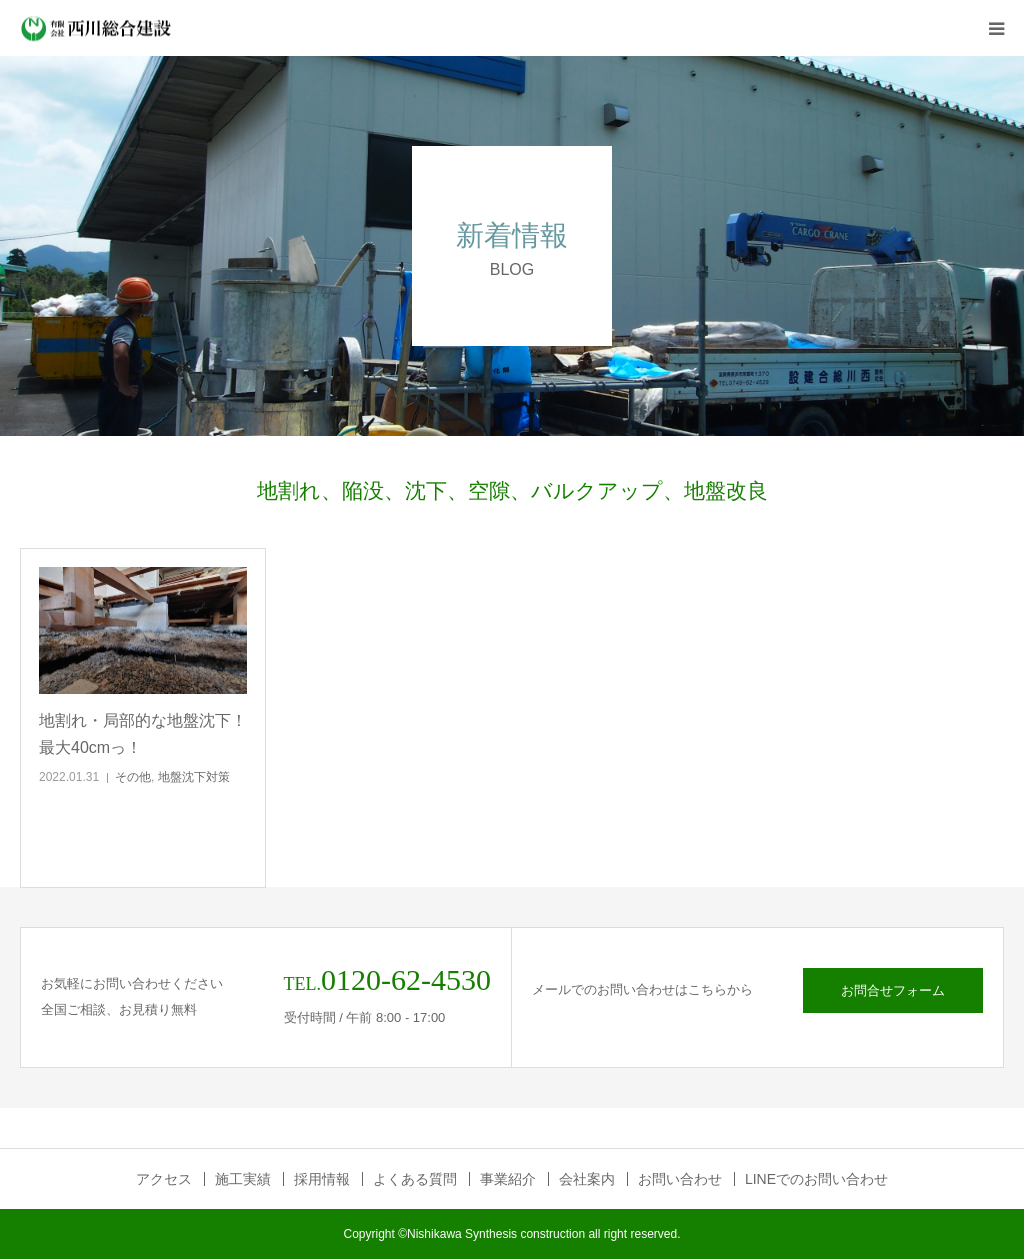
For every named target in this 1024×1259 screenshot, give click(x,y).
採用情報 (322, 1179)
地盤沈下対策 (194, 777)
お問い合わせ (680, 1179)
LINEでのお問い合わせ (816, 1179)
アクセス (164, 1179)
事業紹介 (508, 1179)
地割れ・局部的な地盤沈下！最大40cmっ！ (143, 734)
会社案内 (587, 1179)
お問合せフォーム (893, 990)
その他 (133, 777)
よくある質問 (415, 1179)
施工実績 (243, 1179)
